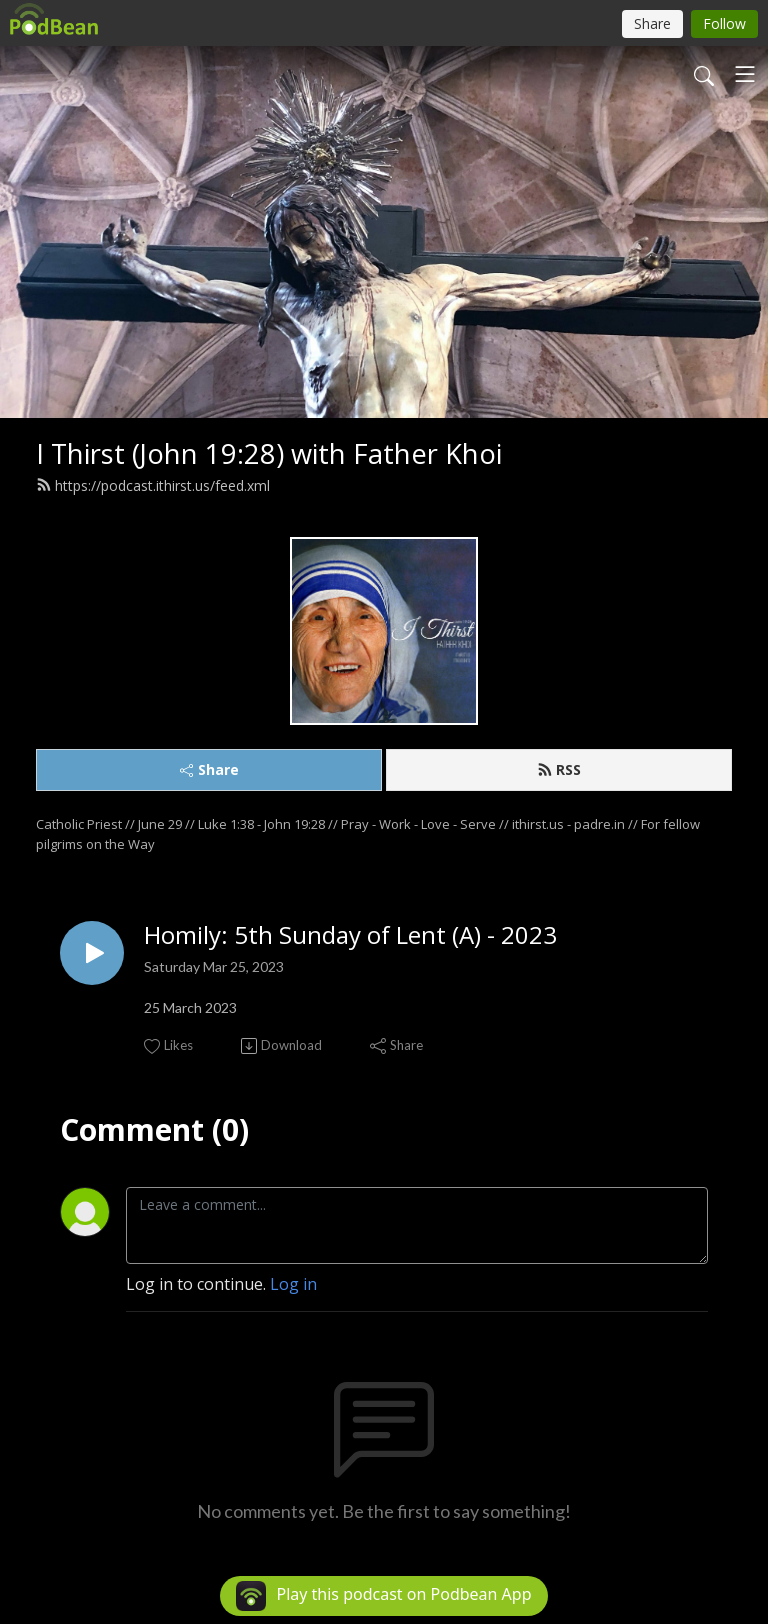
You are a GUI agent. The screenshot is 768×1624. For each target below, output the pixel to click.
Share (209, 769)
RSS (559, 769)
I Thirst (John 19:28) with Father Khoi (269, 453)
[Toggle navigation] (745, 74)
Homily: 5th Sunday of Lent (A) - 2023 (350, 935)
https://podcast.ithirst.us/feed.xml (153, 485)
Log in (293, 1284)
